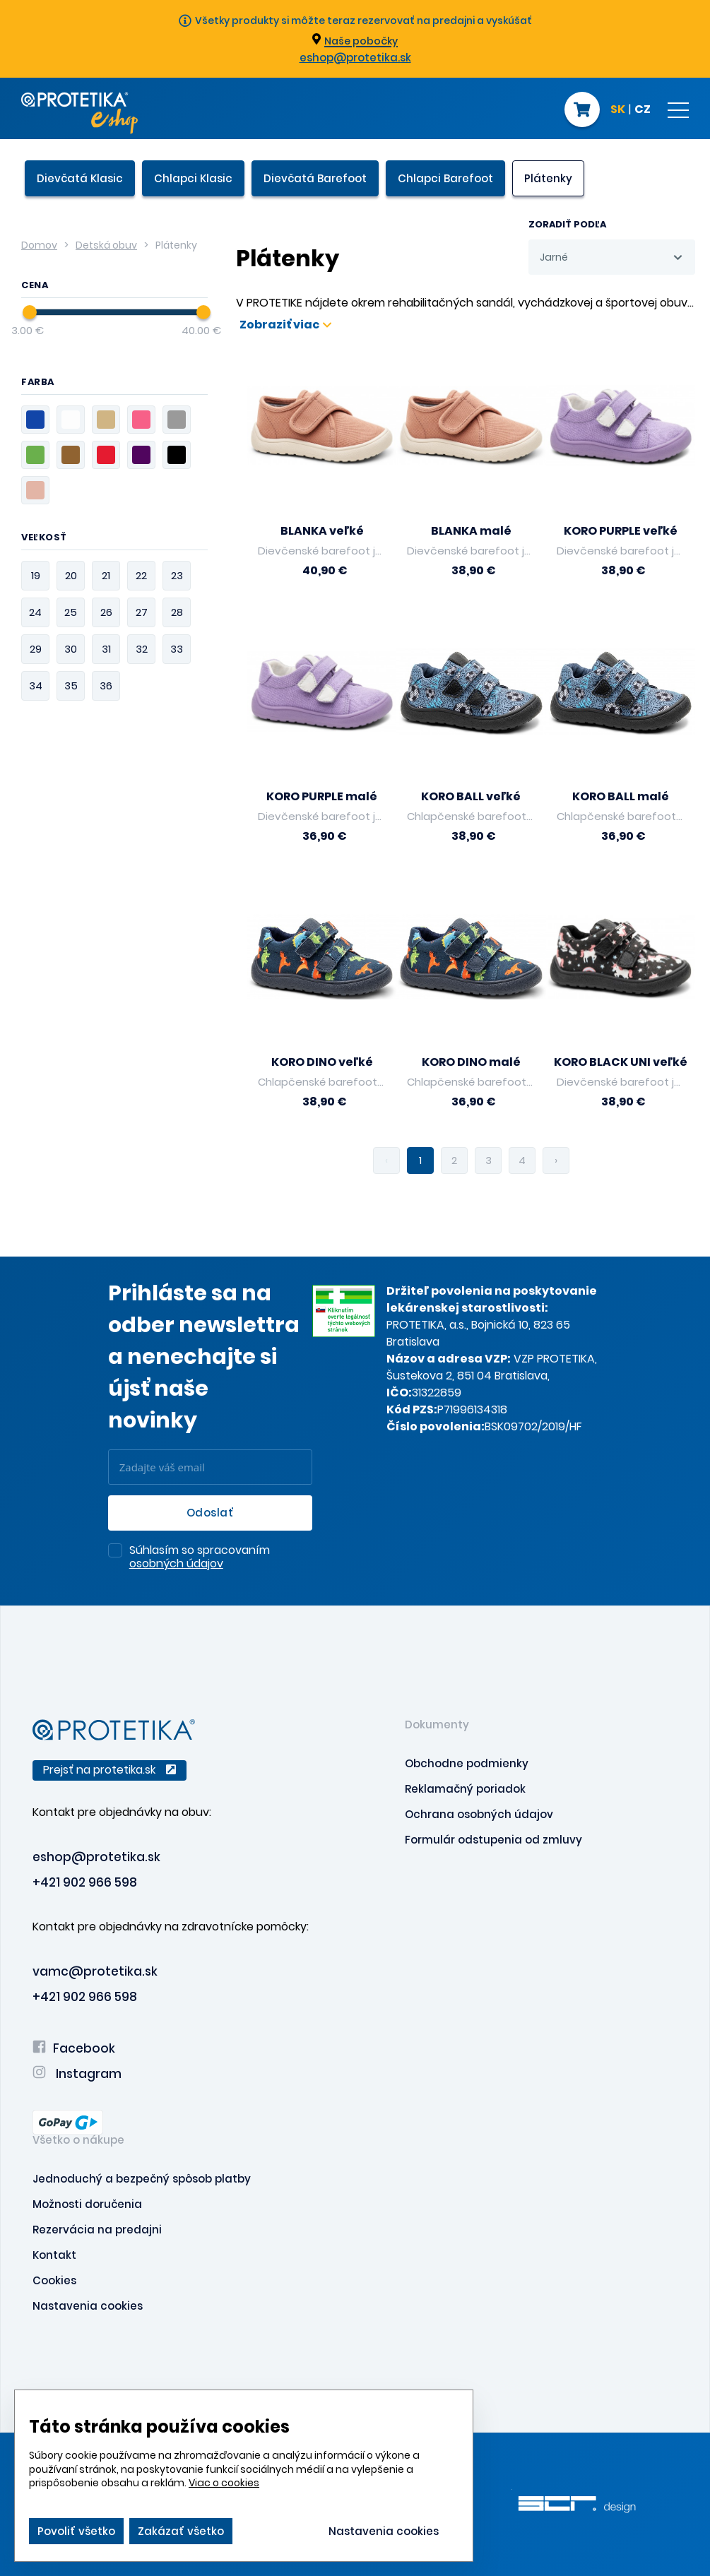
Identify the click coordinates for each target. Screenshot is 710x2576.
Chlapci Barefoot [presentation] (445, 178)
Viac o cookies (224, 2483)
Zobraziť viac (285, 325)
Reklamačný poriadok (465, 1788)
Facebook (73, 2048)
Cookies (54, 2280)
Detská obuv (106, 245)
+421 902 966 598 (84, 1882)
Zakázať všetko (181, 2531)
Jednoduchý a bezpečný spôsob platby (141, 2178)
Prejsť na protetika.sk (109, 1770)
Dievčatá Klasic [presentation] (80, 178)
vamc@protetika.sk (95, 1971)
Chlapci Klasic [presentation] (193, 178)
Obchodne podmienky (466, 1763)
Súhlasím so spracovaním (199, 1557)
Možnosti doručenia (87, 2204)
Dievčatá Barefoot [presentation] (315, 178)
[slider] (30, 312)
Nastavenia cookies (87, 2305)
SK (617, 110)
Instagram (77, 2073)
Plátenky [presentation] (548, 178)
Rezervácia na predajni (97, 2229)
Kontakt (54, 2255)
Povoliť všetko (76, 2531)
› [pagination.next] (556, 1160)
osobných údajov (176, 1563)
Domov (39, 245)
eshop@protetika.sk (355, 57)
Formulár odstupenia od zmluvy (493, 1839)
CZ (642, 110)
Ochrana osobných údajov (479, 1814)
